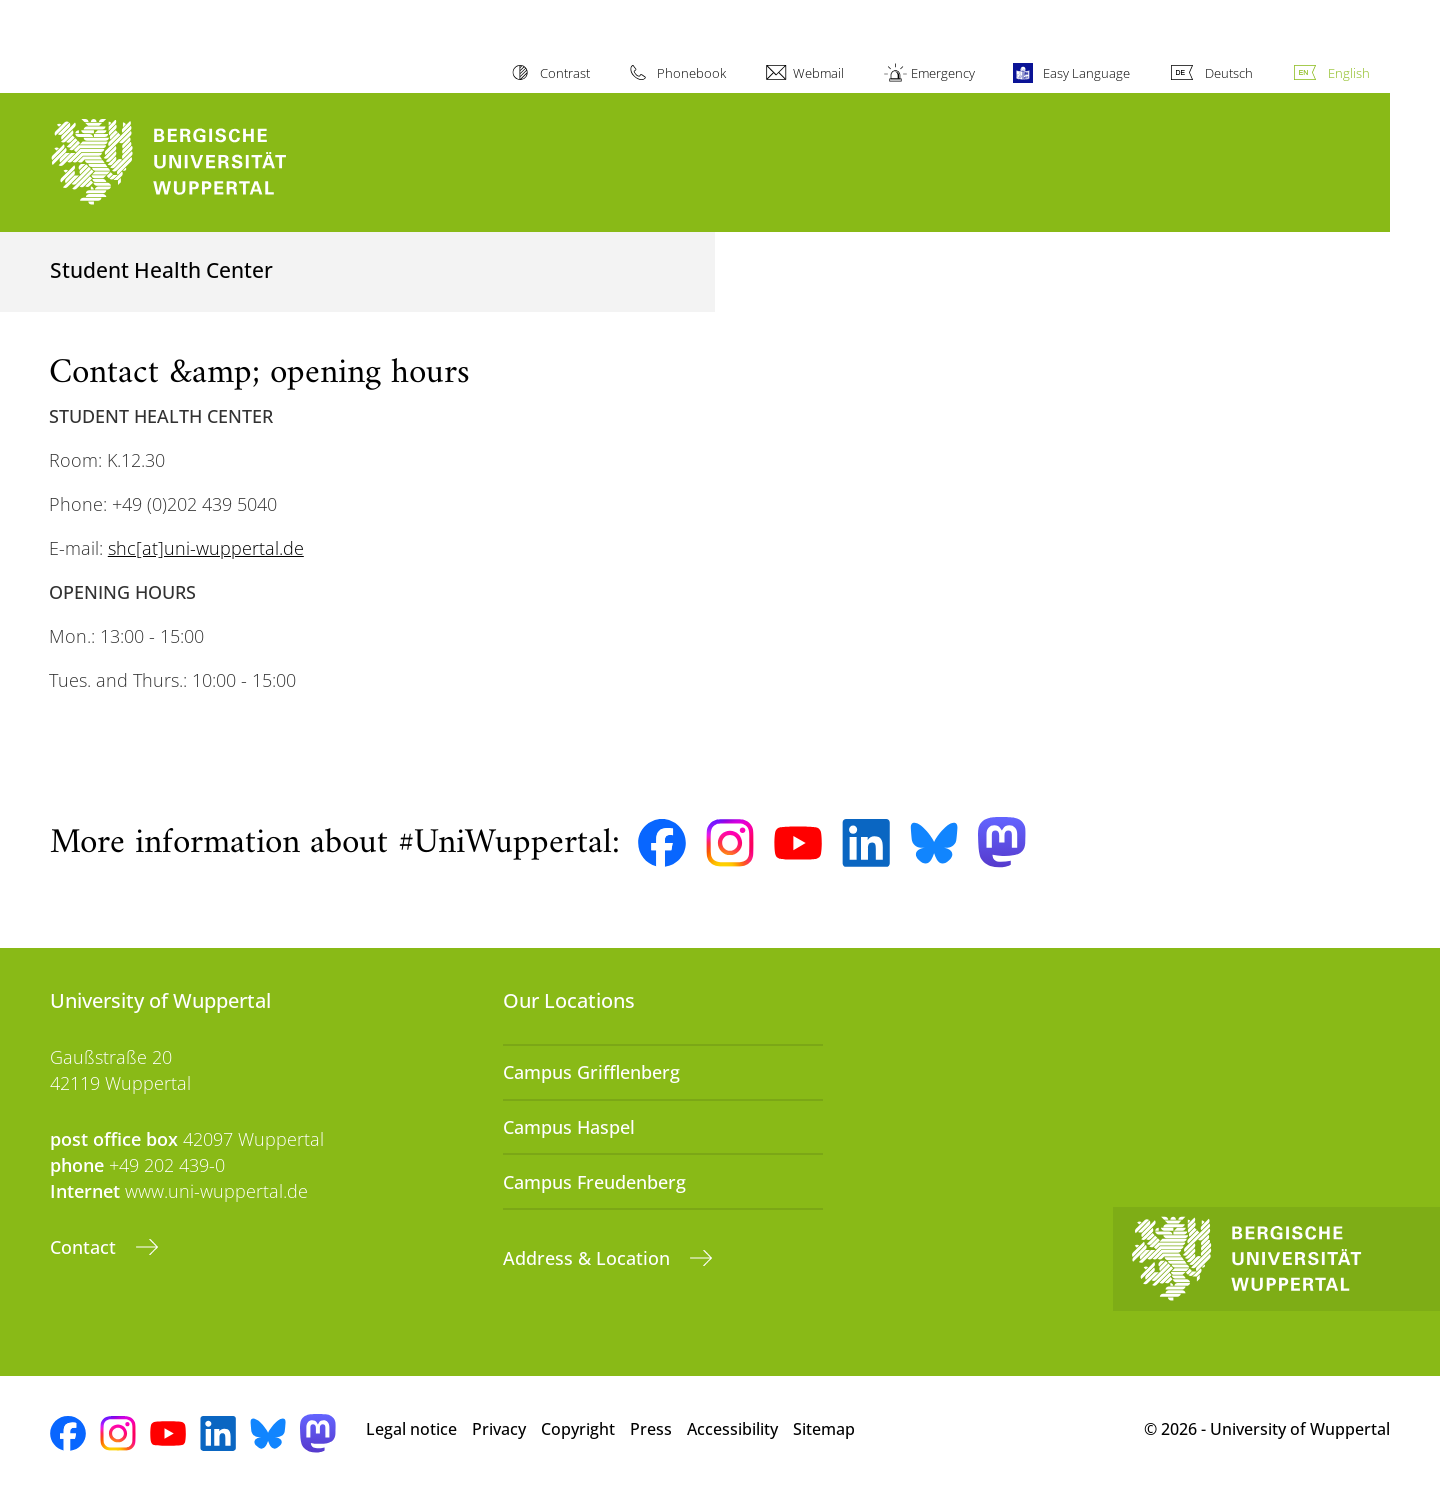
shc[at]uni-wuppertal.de (206, 548)
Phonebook (691, 73)
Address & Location (589, 1258)
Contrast (565, 73)
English (1349, 73)
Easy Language (1086, 73)
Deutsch (1229, 73)
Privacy (499, 1429)
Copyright (578, 1429)
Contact (85, 1247)
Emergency (943, 73)
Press (651, 1429)
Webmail (818, 73)
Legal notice (411, 1429)
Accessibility (732, 1429)
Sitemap (824, 1429)
